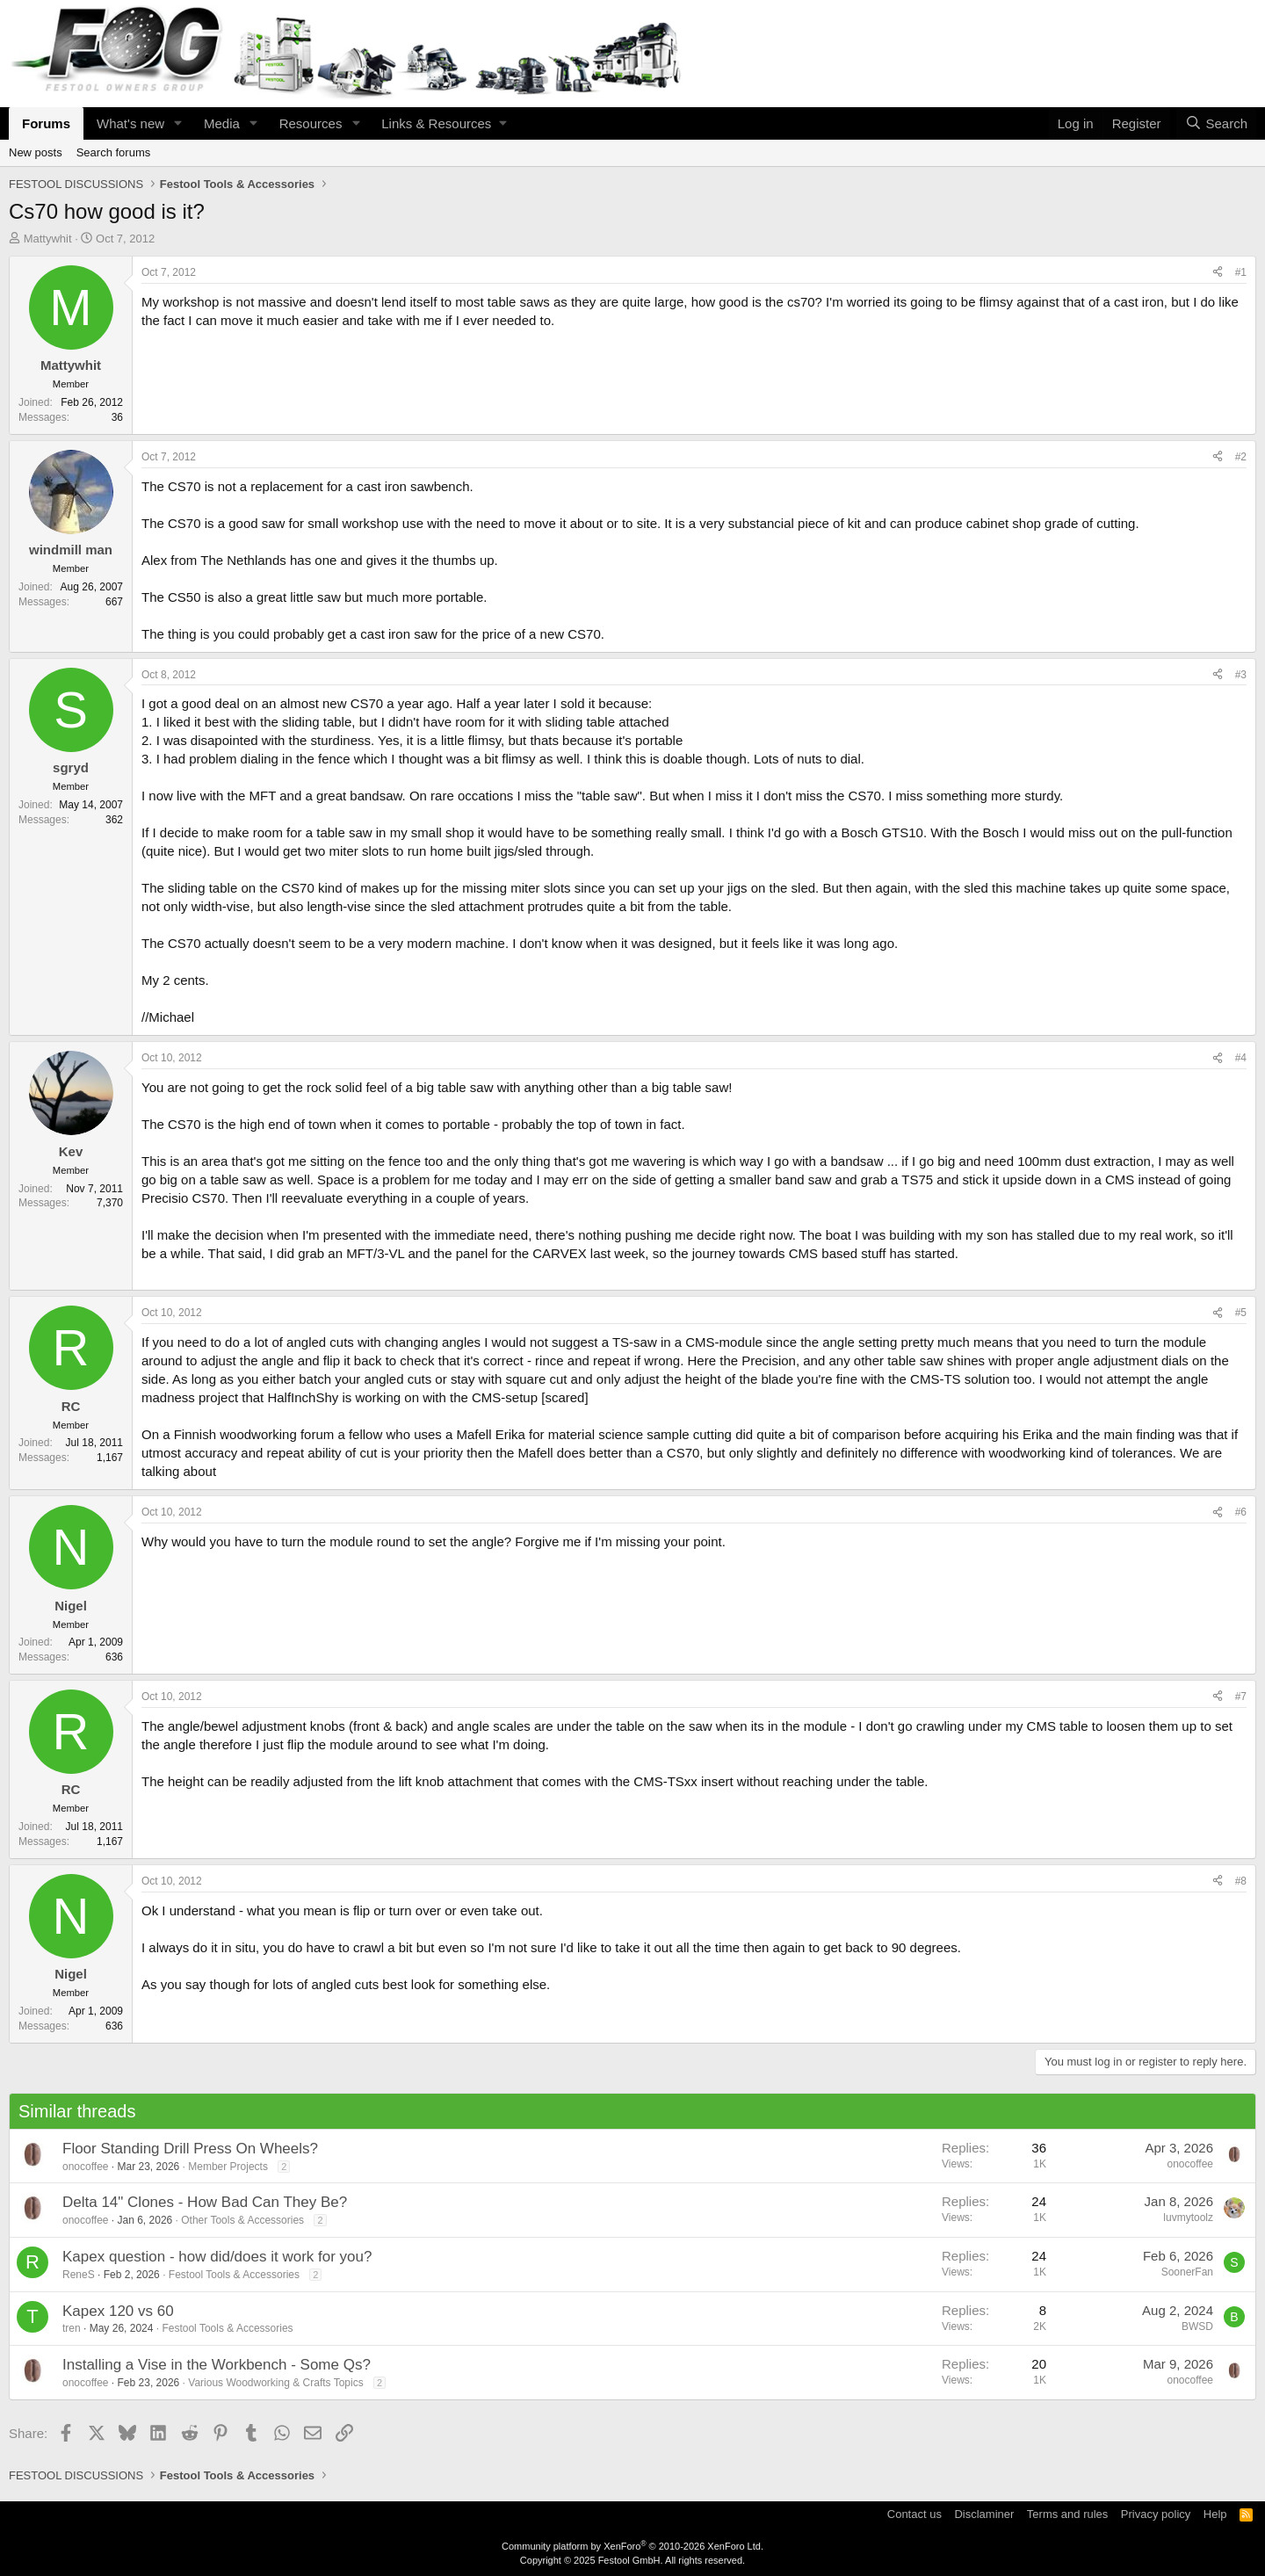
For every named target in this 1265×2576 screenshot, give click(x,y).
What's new (130, 123)
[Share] (1217, 273)
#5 (1241, 1312)
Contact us (914, 2514)
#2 (1241, 457)
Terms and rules (1067, 2514)
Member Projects (228, 2166)
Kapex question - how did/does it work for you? (217, 2256)
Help (1215, 2514)
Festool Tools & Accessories (234, 2274)
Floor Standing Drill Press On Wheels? (190, 2148)
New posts (35, 152)
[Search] (1216, 123)
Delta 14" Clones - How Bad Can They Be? (204, 2202)
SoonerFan (1187, 2272)
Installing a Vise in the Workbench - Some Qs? (216, 2364)
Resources (311, 123)
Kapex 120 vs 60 (118, 2311)
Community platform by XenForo (632, 2546)
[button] (178, 123)
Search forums (113, 152)
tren (71, 2328)
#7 (1241, 1696)
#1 (1241, 272)
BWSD (1197, 2326)
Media (222, 123)
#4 (1241, 1058)
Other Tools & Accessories (242, 2220)
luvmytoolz (1188, 2217)
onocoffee (85, 2166)
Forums (46, 123)
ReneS (78, 2274)
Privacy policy (1155, 2514)
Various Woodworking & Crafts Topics (275, 2383)
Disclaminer (984, 2514)
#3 (1241, 675)
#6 (1241, 1512)
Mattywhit (48, 238)
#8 (1241, 1881)
